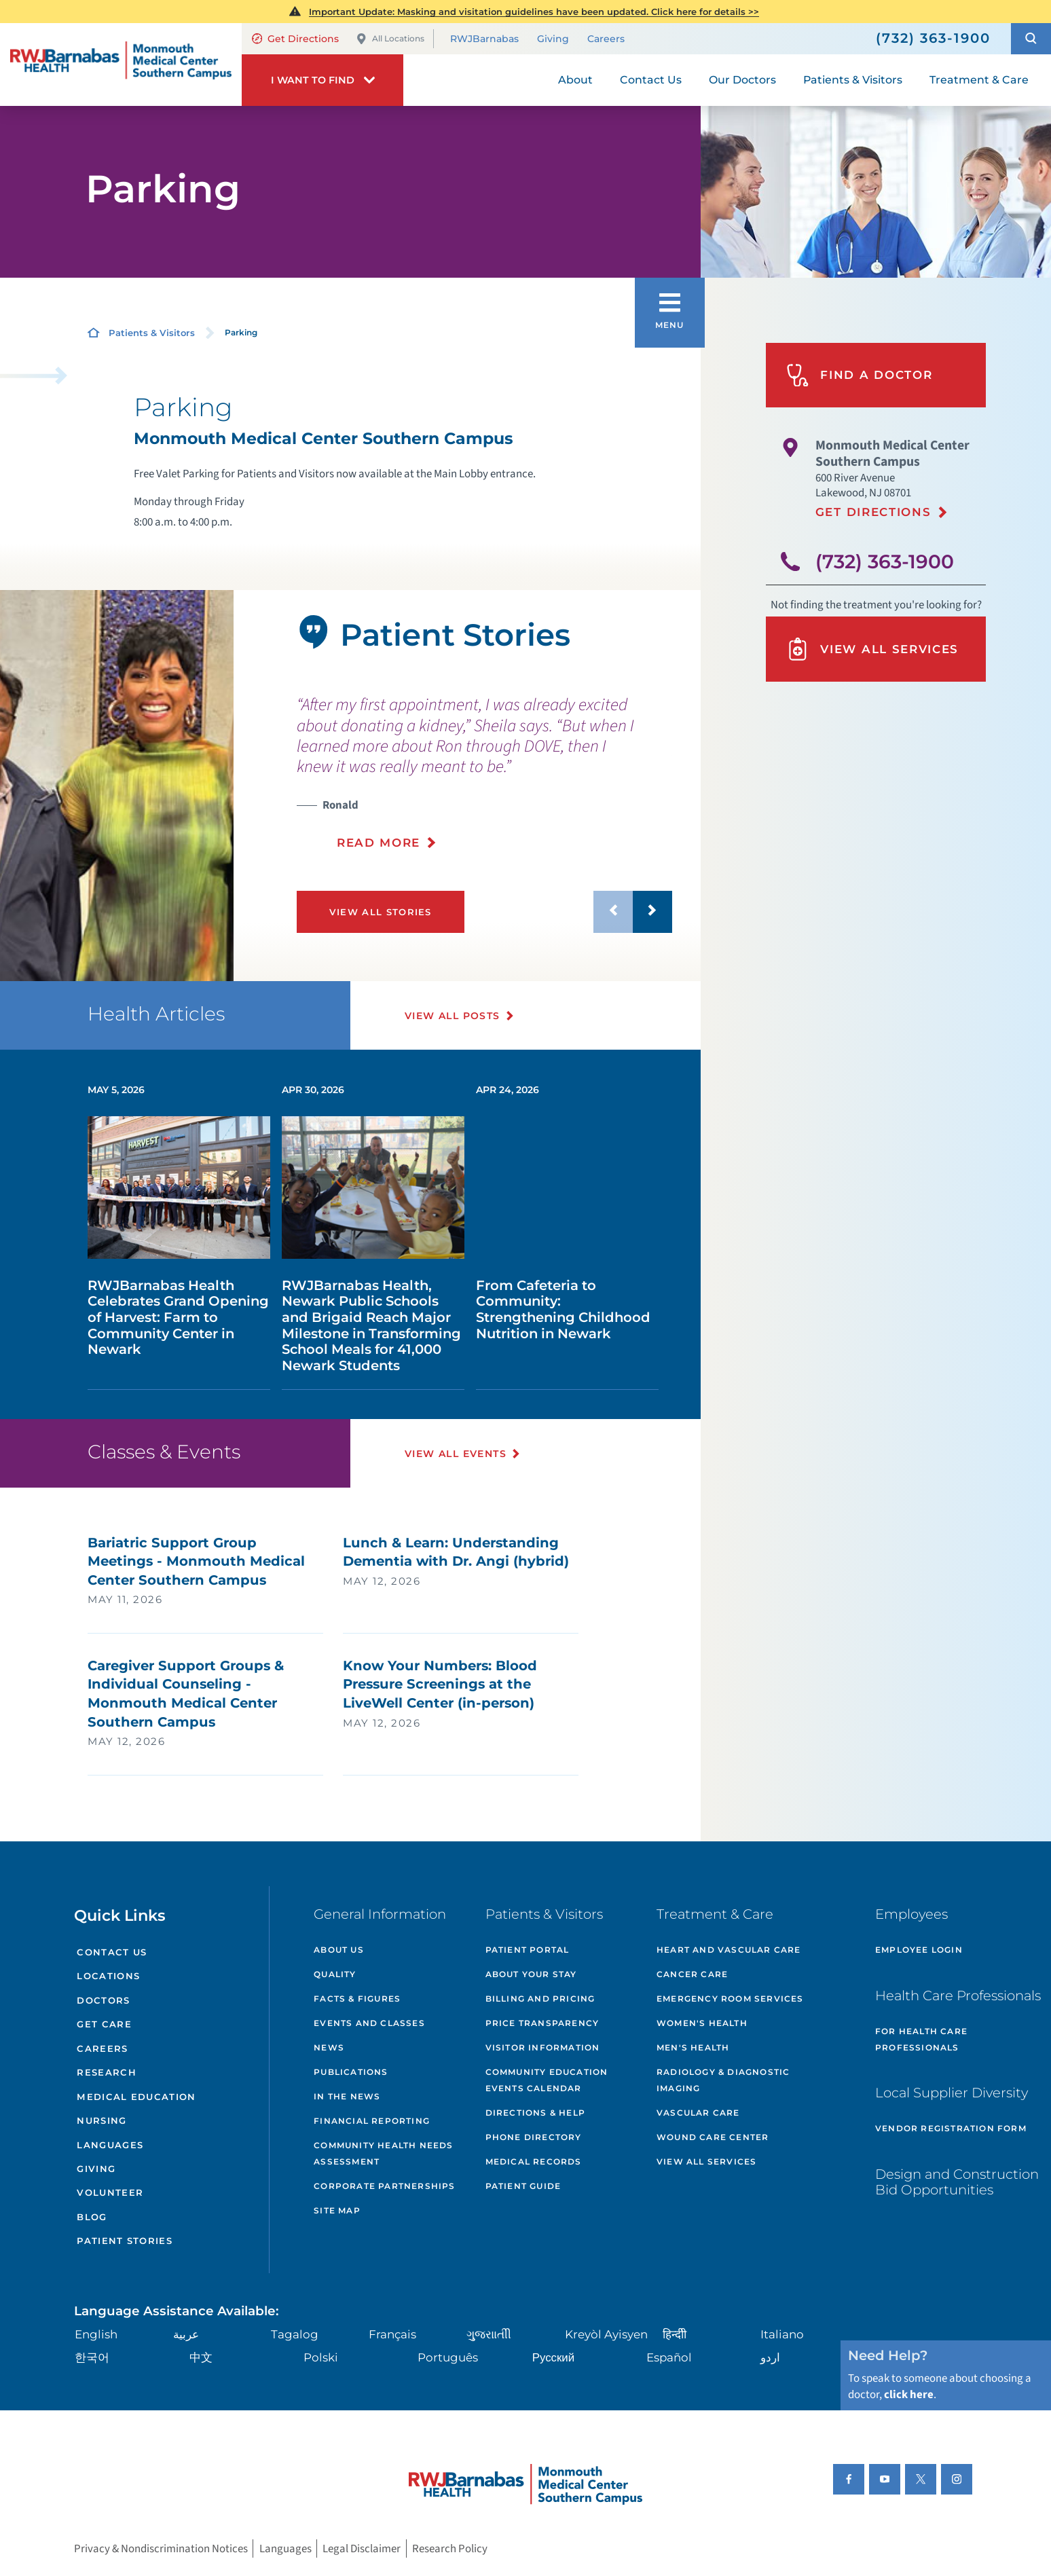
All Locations (390, 39)
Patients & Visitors (152, 332)
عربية (186, 2334)
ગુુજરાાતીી (488, 2334)
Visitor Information (542, 2047)
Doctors (103, 2000)
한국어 (92, 2357)
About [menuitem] (575, 79)
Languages (110, 2144)
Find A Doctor (859, 375)
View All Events (455, 1454)
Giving (553, 39)
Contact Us (112, 1952)
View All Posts (452, 1016)
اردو (770, 2357)
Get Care (104, 2024)
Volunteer (110, 2192)
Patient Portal (527, 1950)
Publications (351, 2072)
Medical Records (533, 2161)
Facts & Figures (357, 1998)
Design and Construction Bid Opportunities (957, 2182)
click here (909, 2395)
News (329, 2047)
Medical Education (136, 2096)
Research (106, 2072)
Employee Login (919, 1950)
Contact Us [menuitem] (651, 79)
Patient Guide (523, 2186)
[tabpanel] (117, 785)
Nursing (101, 2120)
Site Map (337, 2210)
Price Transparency (542, 2023)
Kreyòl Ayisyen (606, 2334)
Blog (92, 2216)
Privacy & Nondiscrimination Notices (161, 2549)
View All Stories (380, 911)
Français (392, 2334)
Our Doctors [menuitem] (742, 79)
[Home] (121, 64)
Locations (108, 1975)
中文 (201, 2357)
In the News (347, 2096)
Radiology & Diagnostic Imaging (723, 2080)
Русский (553, 2357)
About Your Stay (531, 1974)
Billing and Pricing (540, 1998)
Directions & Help (535, 2113)
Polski (320, 2357)
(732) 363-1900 (884, 561)
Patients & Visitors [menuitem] (852, 79)
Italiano (782, 2334)
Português (448, 2357)
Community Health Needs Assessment (383, 2153)
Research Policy (449, 2549)
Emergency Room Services (730, 1998)
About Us (339, 1950)
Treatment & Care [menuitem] (979, 79)
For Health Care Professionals (921, 2039)
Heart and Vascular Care (729, 1950)
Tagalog (294, 2334)
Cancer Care (692, 1974)
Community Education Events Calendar (546, 2080)
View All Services (872, 649)
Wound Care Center (713, 2137)
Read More (378, 842)
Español (669, 2357)
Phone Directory (533, 2137)
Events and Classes (369, 2023)
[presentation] (484, 773)
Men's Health (693, 2047)
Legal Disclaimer (361, 2549)
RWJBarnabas (484, 39)
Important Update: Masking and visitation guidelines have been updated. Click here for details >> (534, 11)
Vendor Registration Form (951, 2128)
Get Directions (295, 39)
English (96, 2334)
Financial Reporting (372, 2121)
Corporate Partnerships (384, 2186)
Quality (335, 1974)
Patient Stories (124, 2240)
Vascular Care (698, 2113)
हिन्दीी (674, 2334)
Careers (606, 39)
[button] (1031, 38)
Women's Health (702, 2023)
